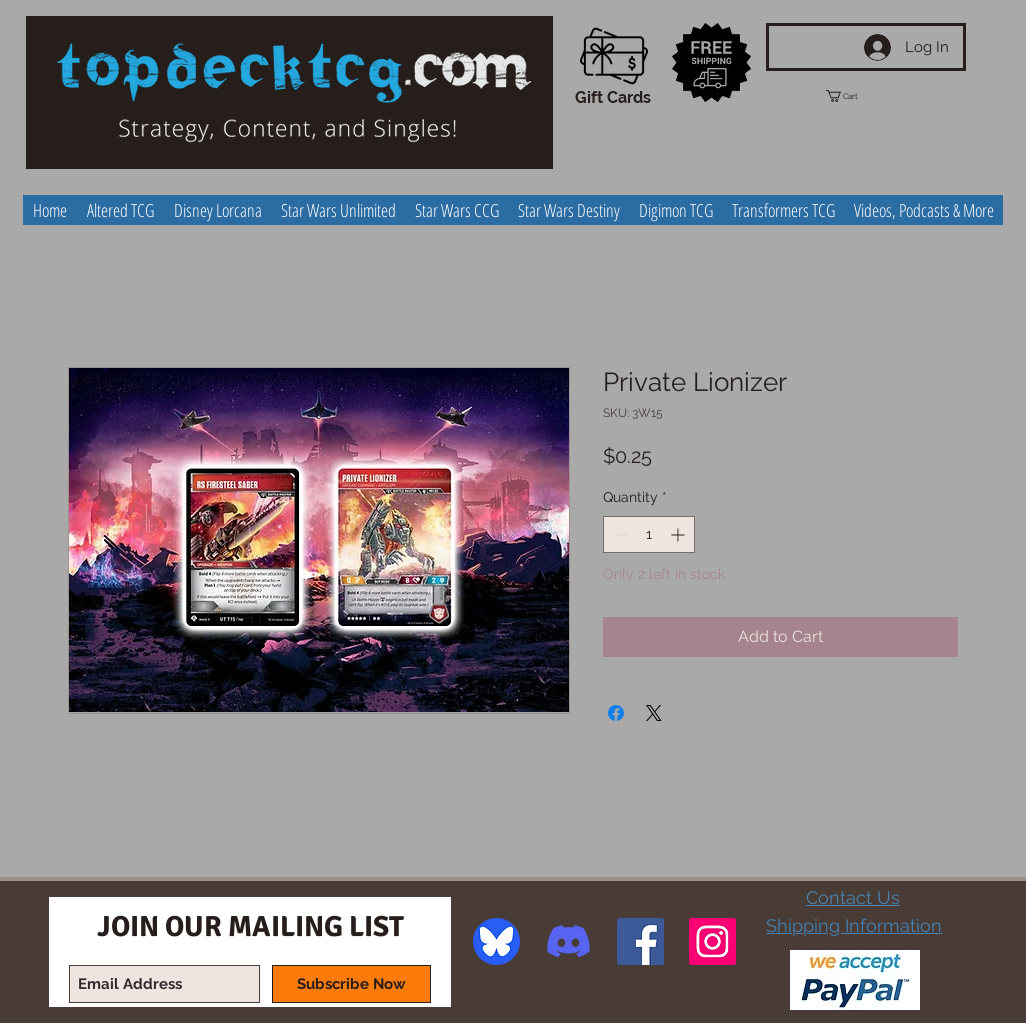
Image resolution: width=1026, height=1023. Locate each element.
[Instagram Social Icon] (712, 941)
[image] (496, 941)
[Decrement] (618, 534)
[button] (860, 96)
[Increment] (679, 534)
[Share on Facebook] (616, 713)
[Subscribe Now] (351, 984)
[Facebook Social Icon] (640, 941)
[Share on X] (654, 713)
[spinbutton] (649, 534)
